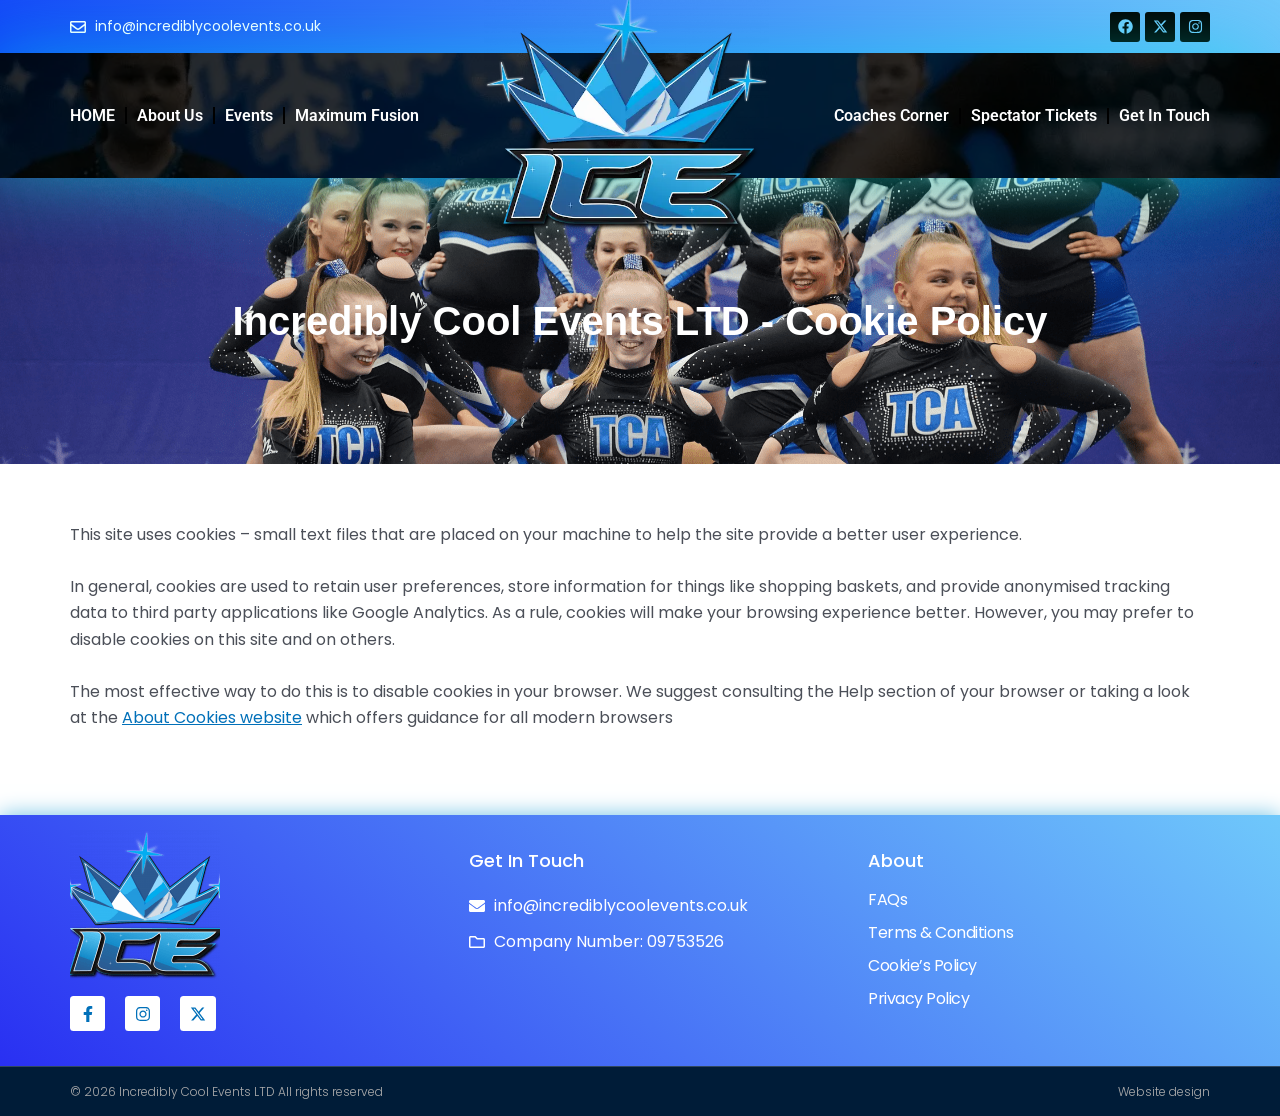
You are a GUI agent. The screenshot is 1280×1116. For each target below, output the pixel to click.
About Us (170, 115)
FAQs (887, 899)
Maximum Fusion (357, 115)
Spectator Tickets (1034, 115)
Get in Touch (1164, 115)
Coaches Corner (891, 115)
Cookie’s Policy (922, 965)
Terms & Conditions (940, 932)
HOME (92, 115)
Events (249, 115)
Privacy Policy (918, 998)
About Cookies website (212, 717)
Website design (1164, 1091)
